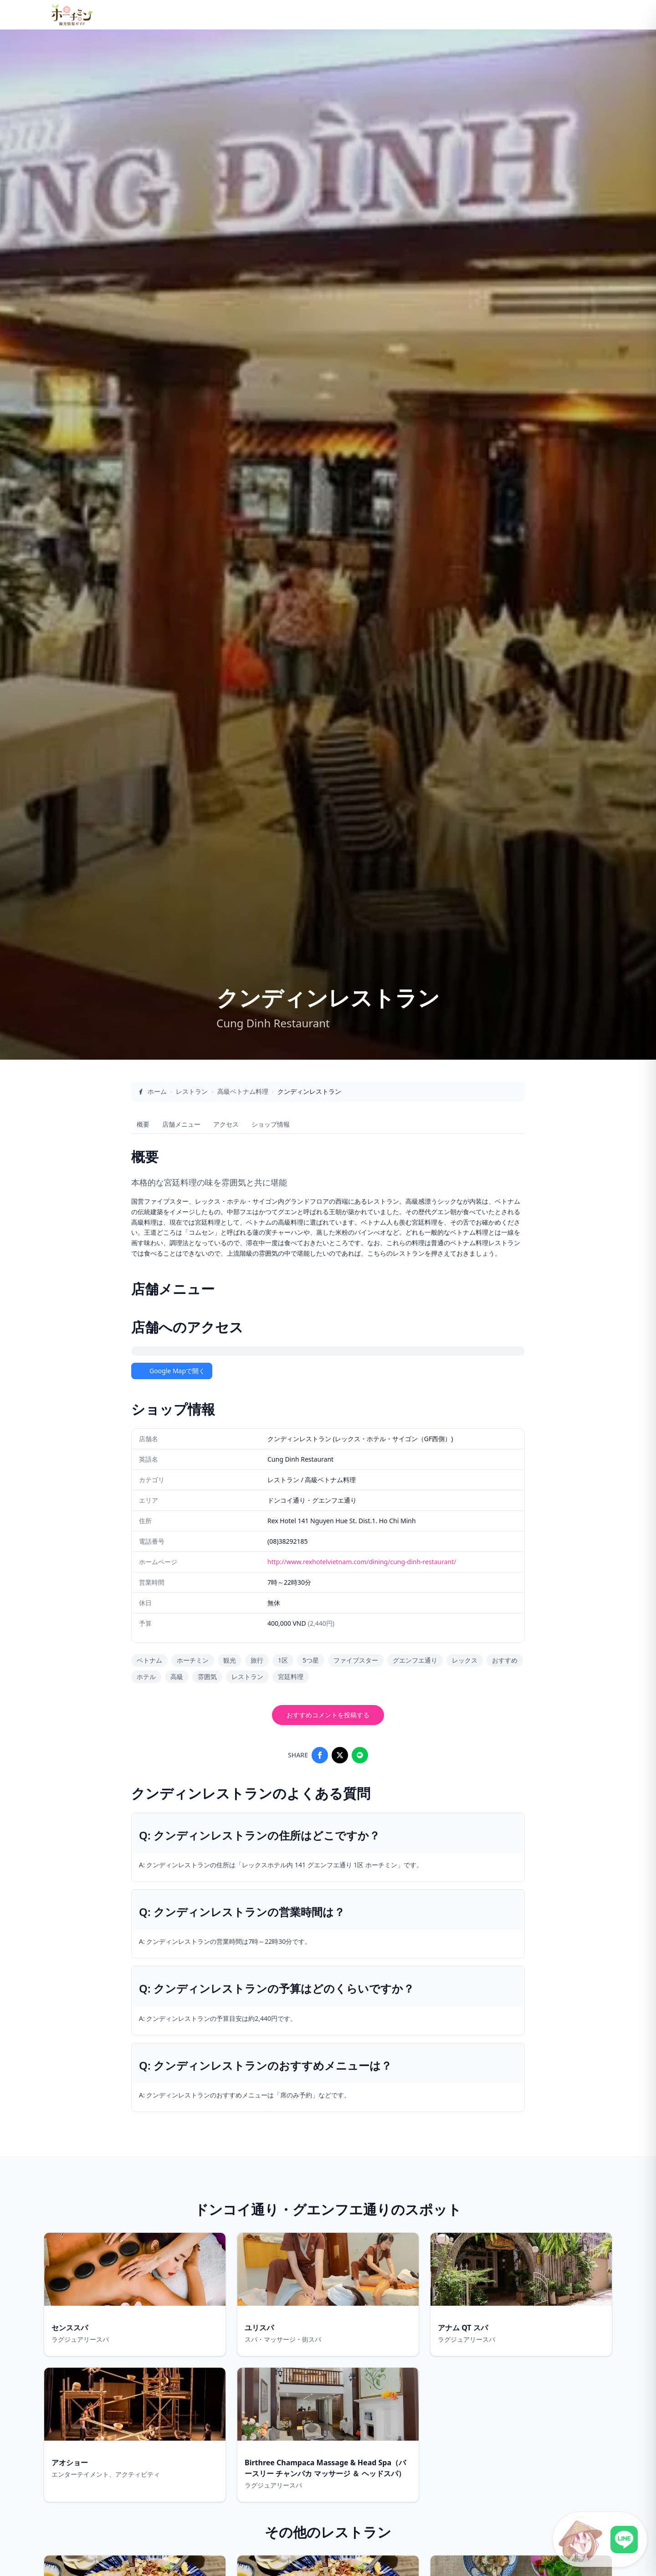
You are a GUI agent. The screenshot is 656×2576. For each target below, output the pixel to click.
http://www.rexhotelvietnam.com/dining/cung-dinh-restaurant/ (361, 1561)
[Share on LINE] (360, 1755)
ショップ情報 (270, 1124)
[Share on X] (340, 1755)
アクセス (226, 1124)
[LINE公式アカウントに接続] (600, 2539)
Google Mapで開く (171, 1370)
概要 (143, 1124)
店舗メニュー (181, 1124)
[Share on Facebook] (320, 1755)
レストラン (192, 1091)
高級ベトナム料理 (242, 1091)
